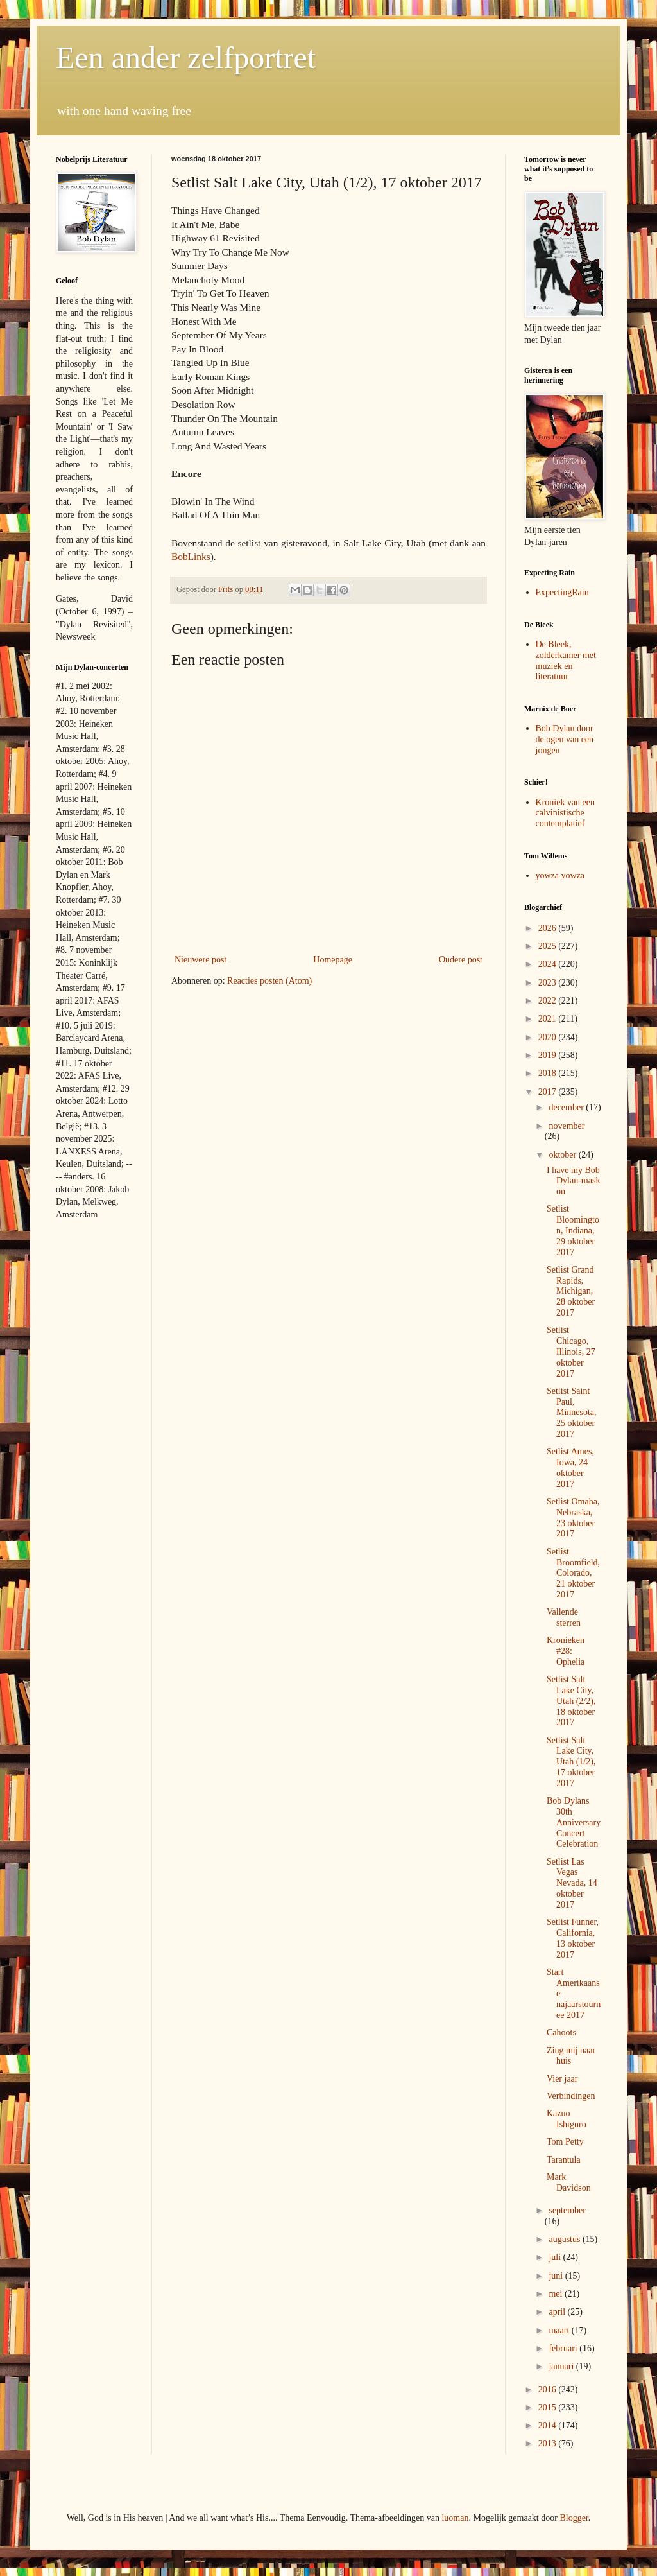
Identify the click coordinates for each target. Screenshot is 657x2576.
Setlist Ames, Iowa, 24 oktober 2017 (570, 1467)
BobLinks (190, 556)
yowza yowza (560, 875)
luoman (454, 2518)
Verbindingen (571, 2096)
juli (556, 2257)
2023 (548, 983)
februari (564, 2348)
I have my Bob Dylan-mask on (573, 1181)
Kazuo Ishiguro (566, 2119)
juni (557, 2276)
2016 (548, 2389)
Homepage (332, 959)
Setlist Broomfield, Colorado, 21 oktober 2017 (573, 1573)
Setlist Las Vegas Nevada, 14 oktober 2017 (572, 1883)
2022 (548, 1000)
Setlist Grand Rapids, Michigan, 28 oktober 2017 (571, 1291)
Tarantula (564, 2159)
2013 (548, 2443)
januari (562, 2366)
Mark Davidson (569, 2182)
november (566, 1126)
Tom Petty (565, 2141)
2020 (548, 1037)
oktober (563, 1155)
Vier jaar (562, 2079)
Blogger (573, 2518)
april (558, 2312)
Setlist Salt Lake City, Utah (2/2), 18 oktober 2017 (571, 1701)
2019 (548, 1055)
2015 (548, 2407)
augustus (566, 2239)
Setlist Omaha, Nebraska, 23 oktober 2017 (573, 1517)
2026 (548, 928)
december (567, 1107)
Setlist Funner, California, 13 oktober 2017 (573, 1938)
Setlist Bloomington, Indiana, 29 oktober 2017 (573, 1230)
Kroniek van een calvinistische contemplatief (565, 813)
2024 (548, 964)
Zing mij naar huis (571, 2056)
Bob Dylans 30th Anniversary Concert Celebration (574, 1822)
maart (560, 2330)
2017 (548, 1092)
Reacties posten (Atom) (269, 981)
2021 (548, 1018)
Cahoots (561, 2032)
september (567, 2210)
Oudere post (460, 959)
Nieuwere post (200, 959)
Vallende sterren (564, 1617)
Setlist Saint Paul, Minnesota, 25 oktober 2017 (572, 1412)
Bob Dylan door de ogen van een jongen (565, 739)
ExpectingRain (562, 592)
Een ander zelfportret (186, 57)
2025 (548, 946)
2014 (548, 2425)
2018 (548, 1073)
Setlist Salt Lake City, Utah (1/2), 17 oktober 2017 (571, 1762)
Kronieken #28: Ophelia (565, 1651)
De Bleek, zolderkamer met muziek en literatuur (566, 660)
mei (557, 2294)
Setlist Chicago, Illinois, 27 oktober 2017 (571, 1351)
